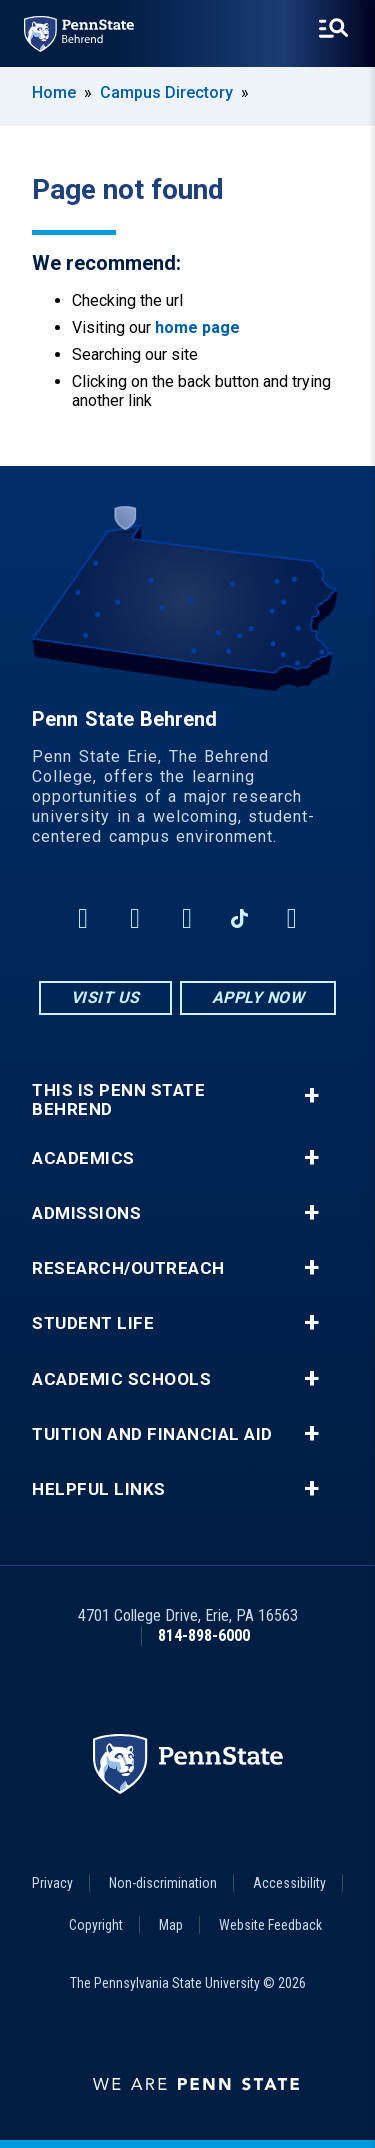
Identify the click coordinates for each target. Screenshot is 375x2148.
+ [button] (311, 1095)
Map (171, 1925)
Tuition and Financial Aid (152, 1434)
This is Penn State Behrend (118, 1100)
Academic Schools (121, 1379)
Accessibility (289, 1883)
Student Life (93, 1323)
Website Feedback (270, 1925)
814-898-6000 (204, 1635)
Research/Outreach (128, 1268)
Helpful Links (99, 1489)
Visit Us (105, 997)
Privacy (52, 1883)
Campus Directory (166, 92)
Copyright (96, 1925)
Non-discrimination (163, 1883)
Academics (83, 1158)
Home (54, 92)
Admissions (86, 1213)
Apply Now (258, 997)
